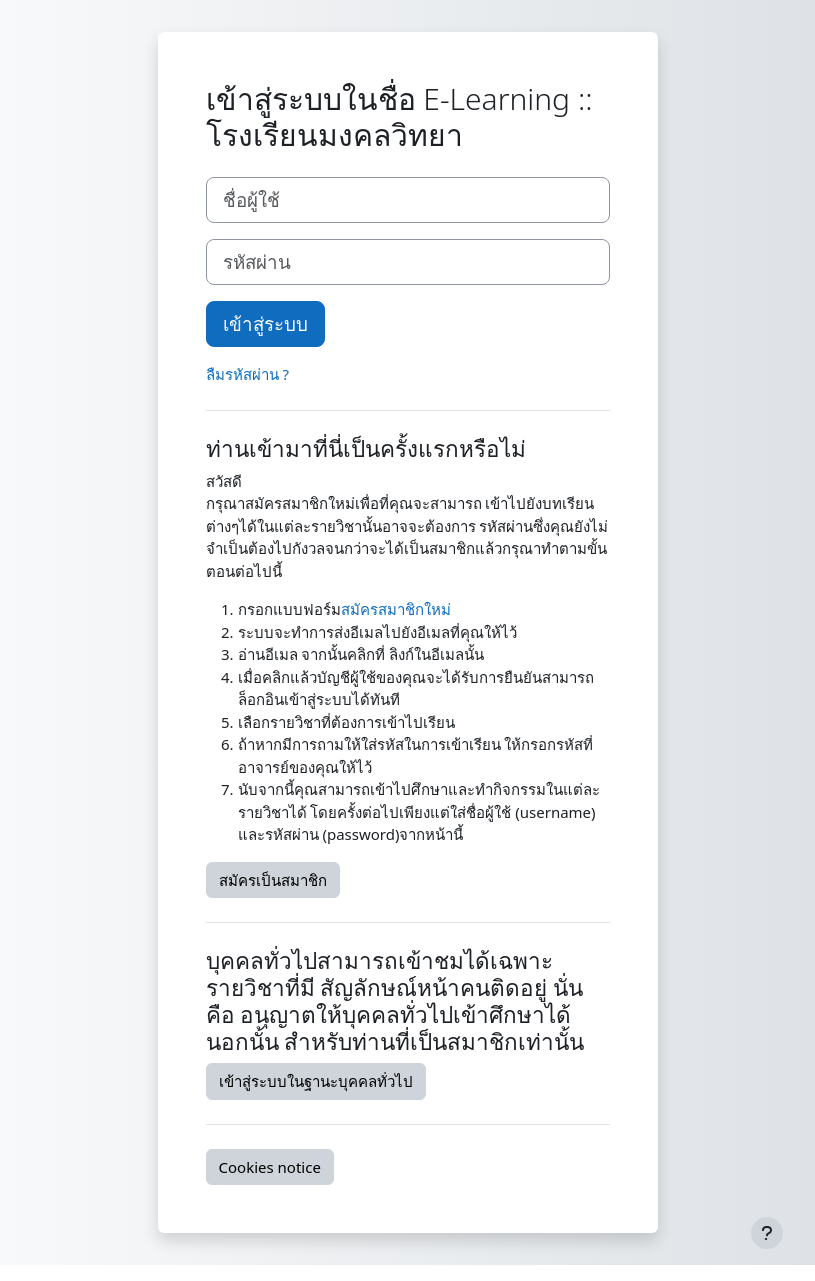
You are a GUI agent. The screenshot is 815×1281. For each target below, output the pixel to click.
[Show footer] (767, 1233)
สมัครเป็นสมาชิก (273, 880)
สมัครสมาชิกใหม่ (396, 609)
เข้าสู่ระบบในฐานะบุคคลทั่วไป (316, 1081)
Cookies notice (270, 1167)
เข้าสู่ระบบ (265, 323)
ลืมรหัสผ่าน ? (247, 374)
